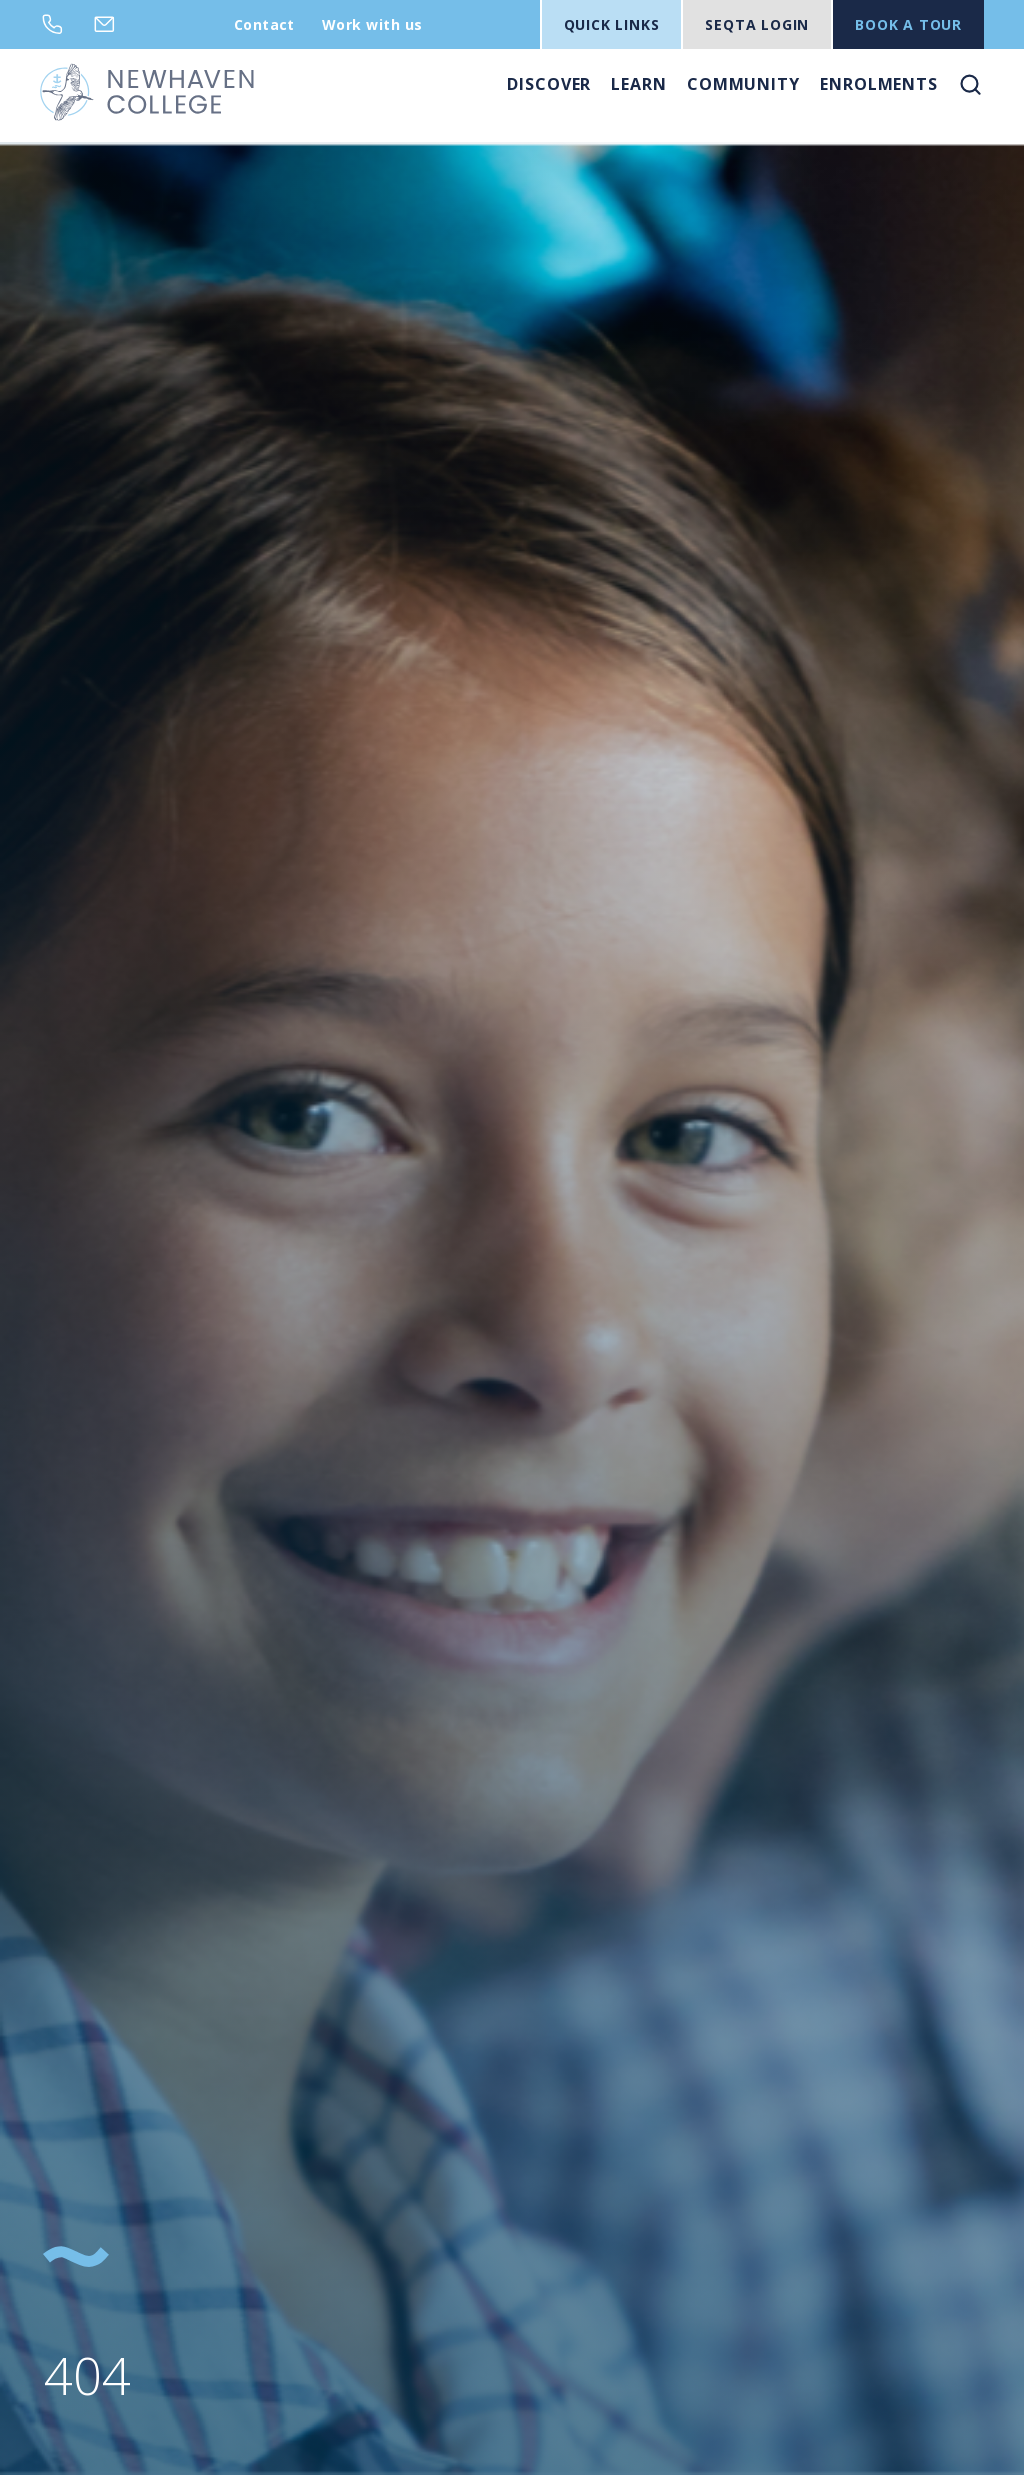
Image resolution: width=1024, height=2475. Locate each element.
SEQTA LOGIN (757, 24)
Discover (549, 84)
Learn (639, 84)
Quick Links (612, 24)
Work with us (372, 24)
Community (743, 84)
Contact (264, 24)
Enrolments (879, 84)
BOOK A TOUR (908, 24)
